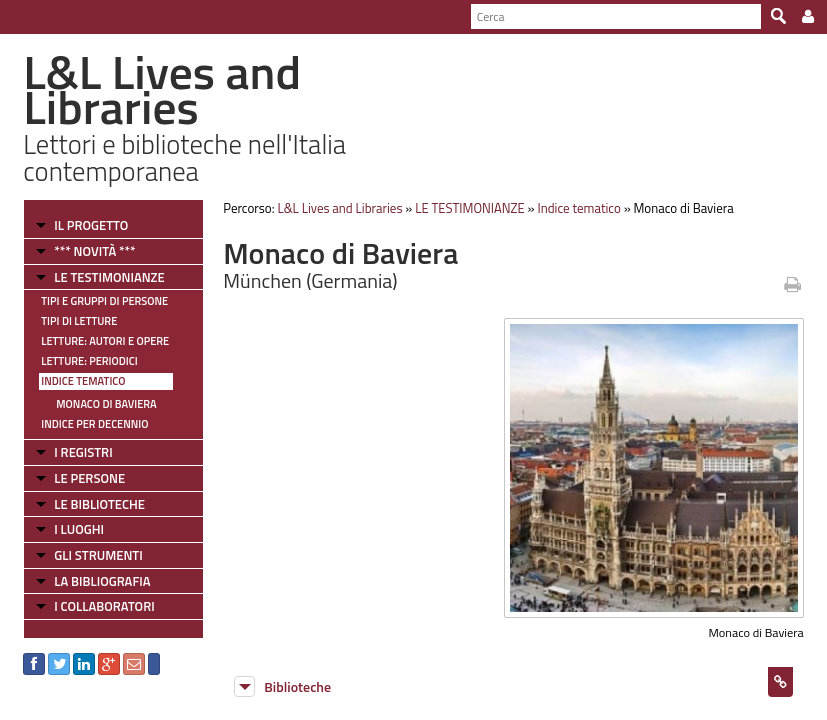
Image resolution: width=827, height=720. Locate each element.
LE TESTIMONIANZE (109, 277)
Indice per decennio (94, 424)
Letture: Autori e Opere (105, 341)
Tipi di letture (79, 321)
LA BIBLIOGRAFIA (102, 581)
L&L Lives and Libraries (339, 208)
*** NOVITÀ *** (94, 251)
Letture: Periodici (89, 361)
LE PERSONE (89, 478)
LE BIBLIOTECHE (99, 504)
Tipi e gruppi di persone (104, 301)
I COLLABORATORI (104, 606)
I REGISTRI (83, 452)
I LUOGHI (79, 529)
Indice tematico (83, 381)
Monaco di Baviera (106, 404)
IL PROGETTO (91, 225)
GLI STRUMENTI (98, 555)
